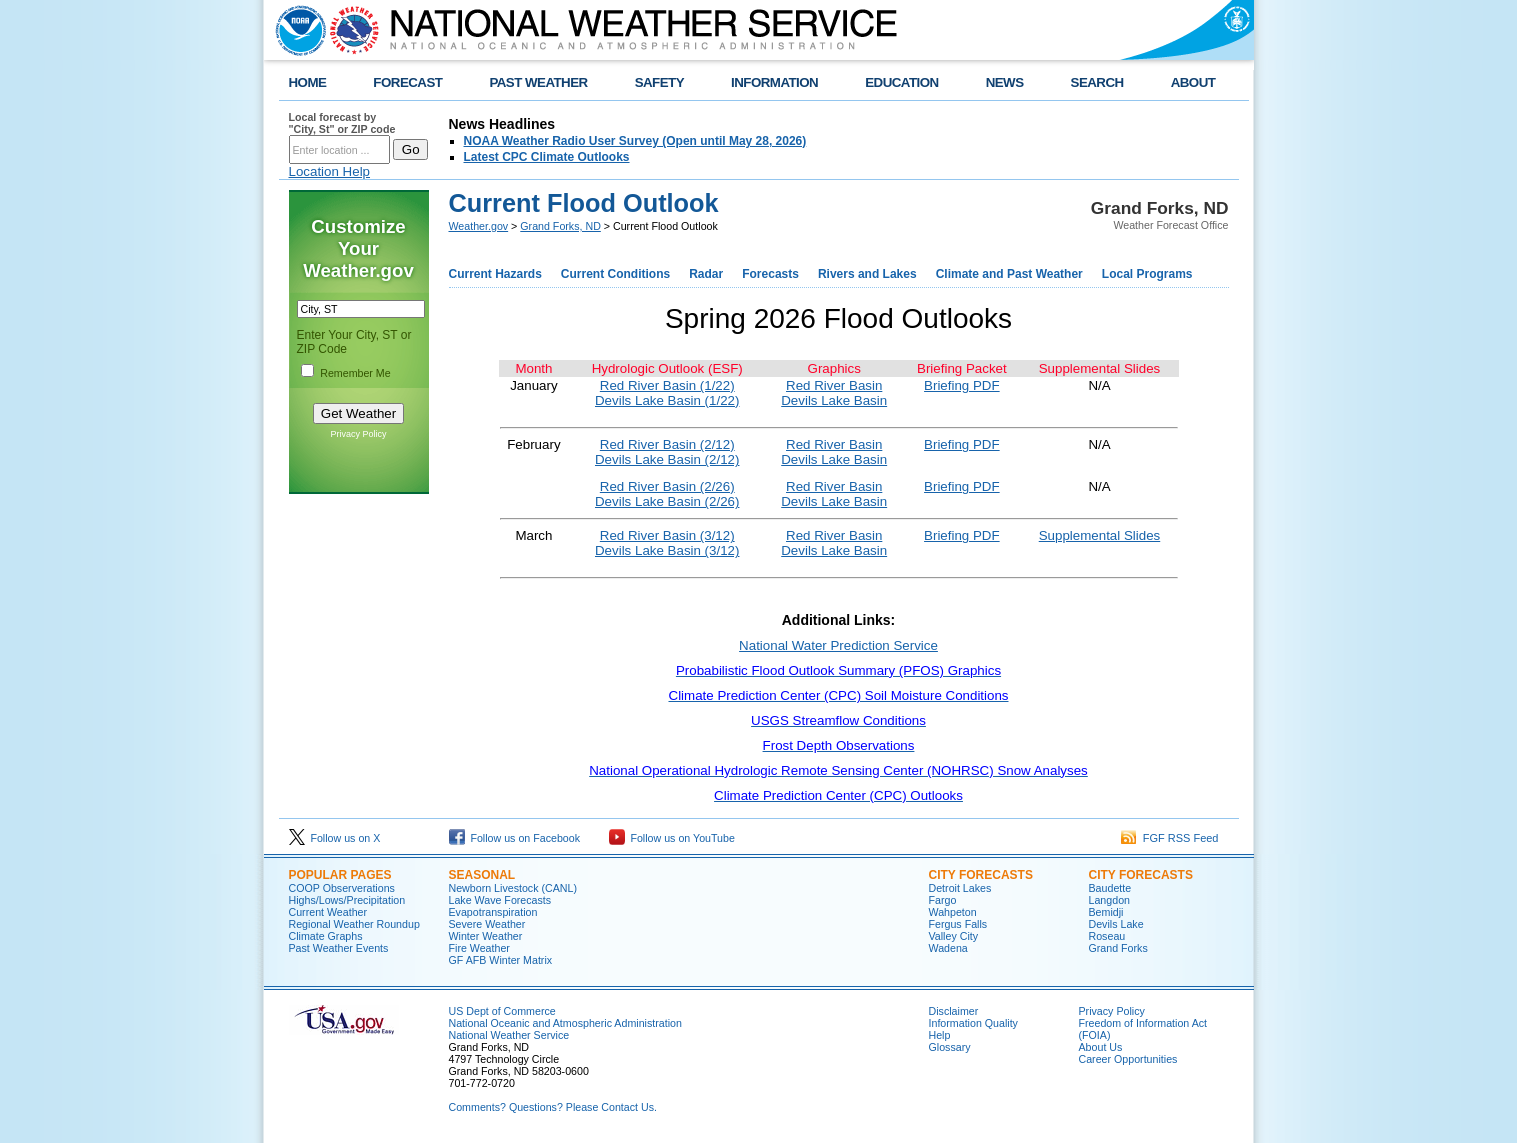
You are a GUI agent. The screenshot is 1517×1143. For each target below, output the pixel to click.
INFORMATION (774, 82)
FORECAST (407, 82)
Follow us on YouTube (672, 838)
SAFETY (659, 82)
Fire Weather (479, 948)
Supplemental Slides (1100, 535)
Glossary (950, 1047)
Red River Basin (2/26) (667, 486)
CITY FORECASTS (981, 875)
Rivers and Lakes (867, 274)
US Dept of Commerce (502, 1011)
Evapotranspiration (493, 912)
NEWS (1005, 82)
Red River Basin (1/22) (667, 385)
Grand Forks (1118, 948)
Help (940, 1035)
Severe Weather (487, 924)
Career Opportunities (1128, 1059)
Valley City (954, 936)
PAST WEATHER (538, 82)
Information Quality (973, 1023)
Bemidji (1106, 912)
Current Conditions (615, 274)
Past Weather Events (339, 948)
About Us (1101, 1047)
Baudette (1110, 888)
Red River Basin (834, 385)
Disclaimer (954, 1011)
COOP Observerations (342, 888)
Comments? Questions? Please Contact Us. (553, 1107)
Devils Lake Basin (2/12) (667, 459)
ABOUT (1193, 82)
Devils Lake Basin (834, 400)
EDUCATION (901, 82)
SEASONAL (482, 875)
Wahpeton (953, 912)
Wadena (948, 948)
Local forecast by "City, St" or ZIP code (342, 123)
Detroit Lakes (960, 888)
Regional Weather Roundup (354, 924)
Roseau (1107, 936)
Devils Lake (1116, 924)
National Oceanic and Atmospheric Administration (565, 1023)
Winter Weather (486, 936)
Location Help (330, 171)
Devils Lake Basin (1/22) (667, 400)
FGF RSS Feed (1170, 838)
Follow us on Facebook (515, 838)
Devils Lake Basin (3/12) (667, 550)
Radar (706, 274)
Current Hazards (495, 274)
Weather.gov (479, 226)
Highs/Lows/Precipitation (347, 900)
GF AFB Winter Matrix (501, 960)
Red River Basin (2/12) (667, 444)
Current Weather (328, 912)
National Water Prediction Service (838, 645)
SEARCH (1097, 82)
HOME (308, 82)
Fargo (943, 900)
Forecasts (770, 274)
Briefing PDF (962, 385)
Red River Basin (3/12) (667, 535)
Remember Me (355, 373)
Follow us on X (335, 838)
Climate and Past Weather (1009, 274)
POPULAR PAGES (340, 875)
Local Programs (1147, 274)
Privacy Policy (358, 434)
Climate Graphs (326, 936)
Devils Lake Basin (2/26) (667, 501)
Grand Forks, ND (560, 226)
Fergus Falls (958, 924)
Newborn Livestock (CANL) (513, 888)
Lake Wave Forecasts (500, 900)
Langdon (1110, 900)
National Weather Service (509, 1035)
